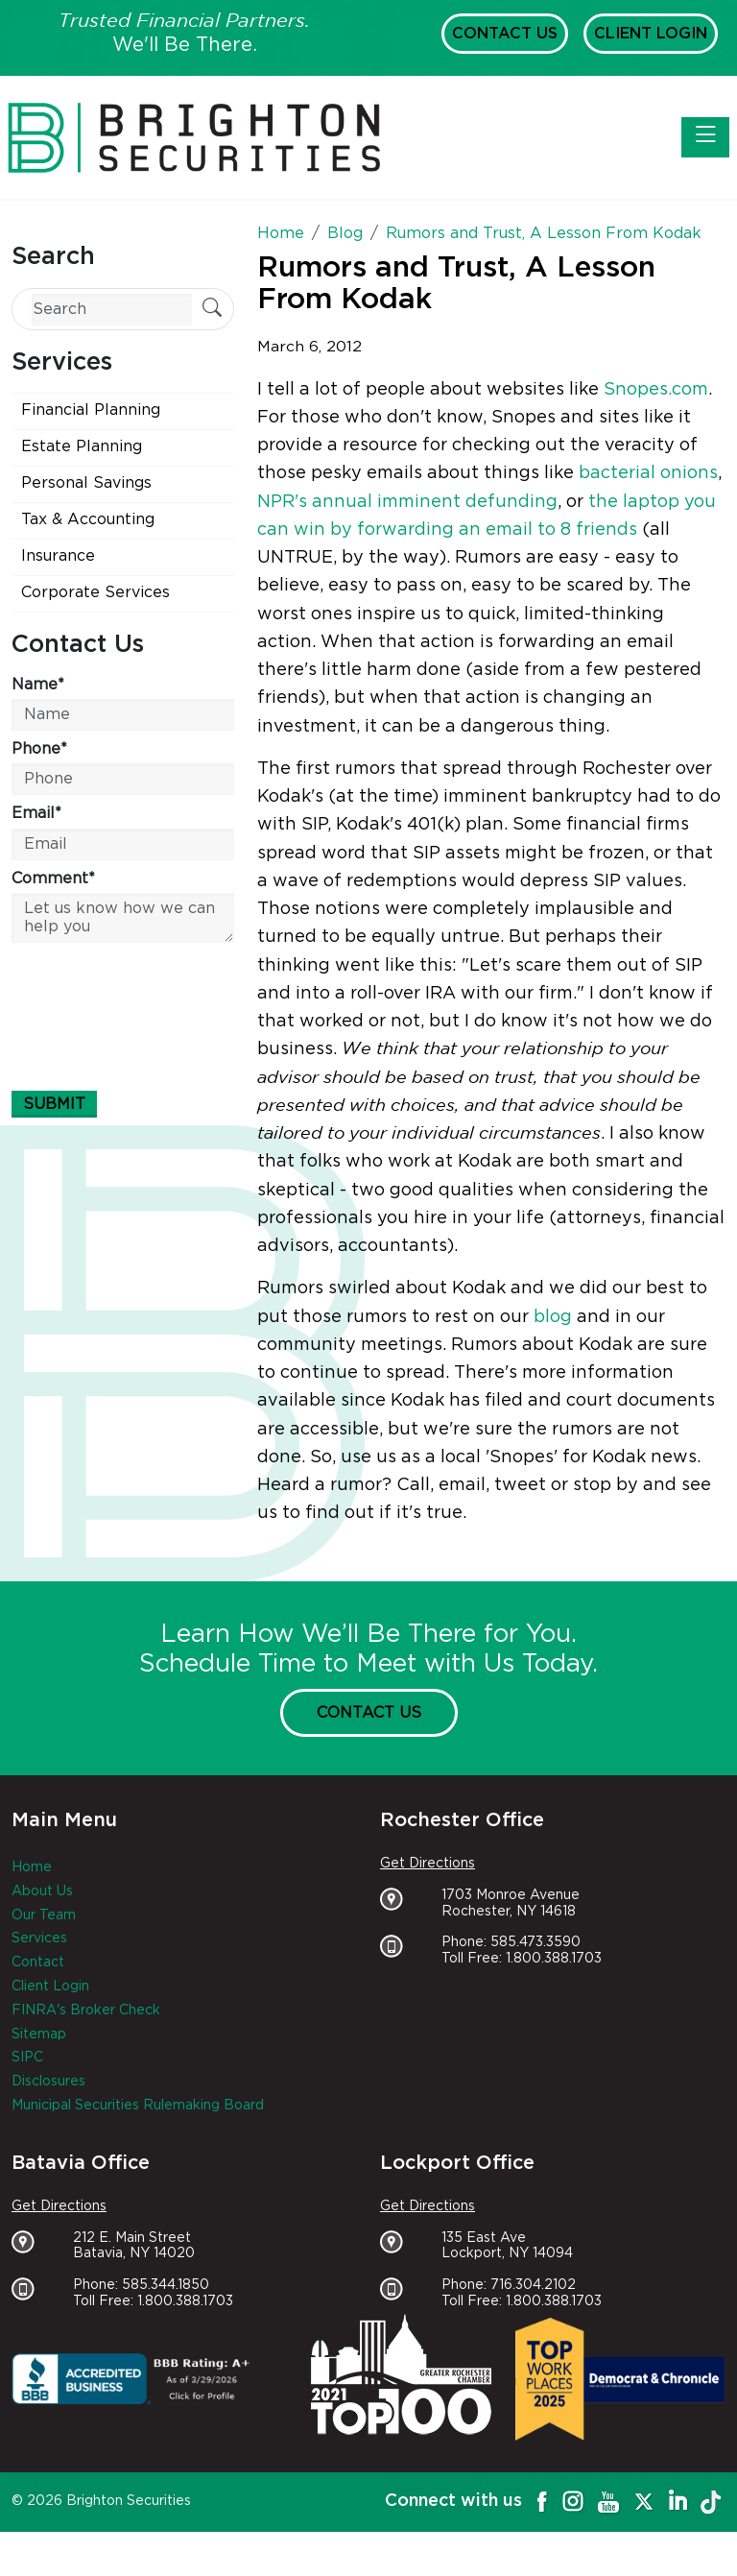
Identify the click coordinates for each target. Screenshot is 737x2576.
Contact (38, 1962)
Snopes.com (656, 389)
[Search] (112, 309)
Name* (38, 684)
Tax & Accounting (88, 519)
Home (32, 1867)
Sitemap (39, 2034)
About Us (42, 1891)
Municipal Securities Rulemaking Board (138, 2105)
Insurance (58, 556)
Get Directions (427, 1863)
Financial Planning (90, 410)
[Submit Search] (212, 310)
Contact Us (505, 33)
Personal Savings (86, 483)
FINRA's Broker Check (86, 2010)
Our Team (44, 1915)
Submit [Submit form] (54, 1104)
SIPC (27, 2057)
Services (39, 1938)
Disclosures (48, 2081)
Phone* (39, 749)
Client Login (650, 33)
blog (553, 1317)
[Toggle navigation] (705, 137)
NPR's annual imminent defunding (407, 502)
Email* (36, 813)
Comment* (53, 878)
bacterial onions (648, 473)
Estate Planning (81, 446)
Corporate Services (95, 592)
